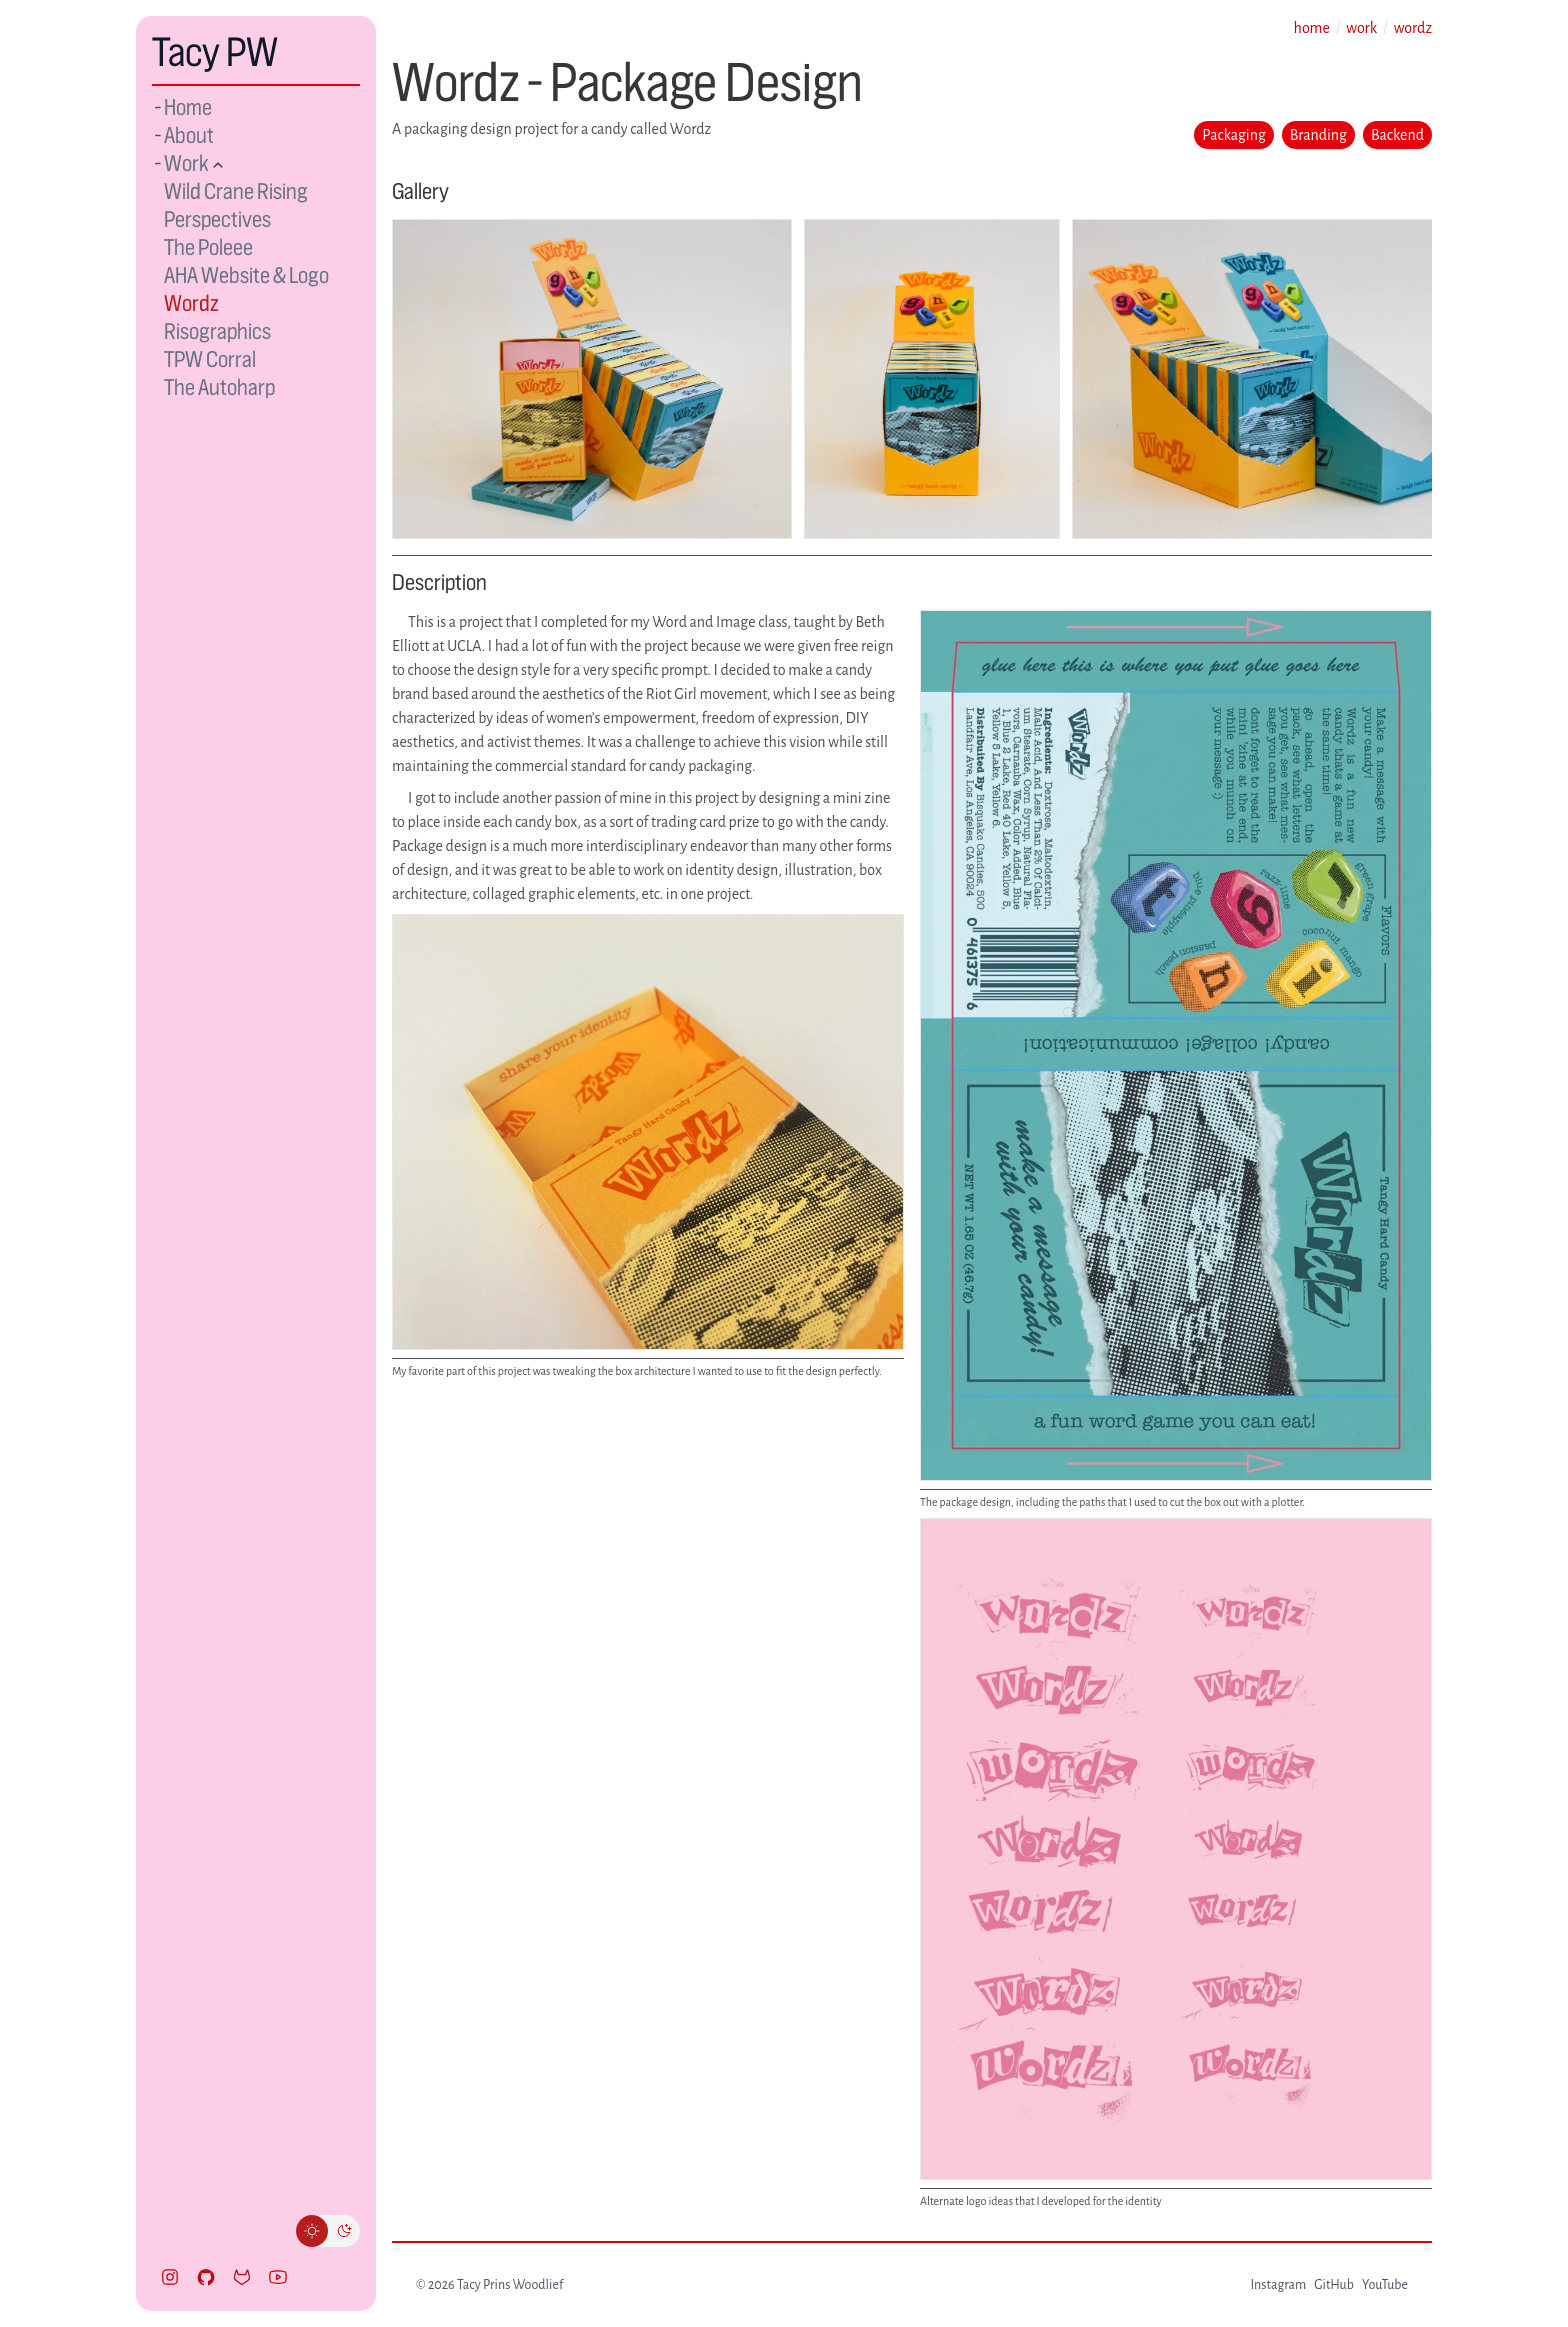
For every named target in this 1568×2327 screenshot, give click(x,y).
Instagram (1278, 2285)
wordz (1413, 28)
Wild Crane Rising (236, 191)
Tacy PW (215, 52)
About (189, 135)
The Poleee (208, 247)
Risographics (217, 331)
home (1312, 28)
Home (188, 107)
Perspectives (217, 219)
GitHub (1334, 2285)
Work (188, 163)
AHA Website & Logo (246, 275)
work (1361, 28)
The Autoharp (219, 387)
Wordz (191, 303)
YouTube (1385, 2285)
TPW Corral (210, 359)
